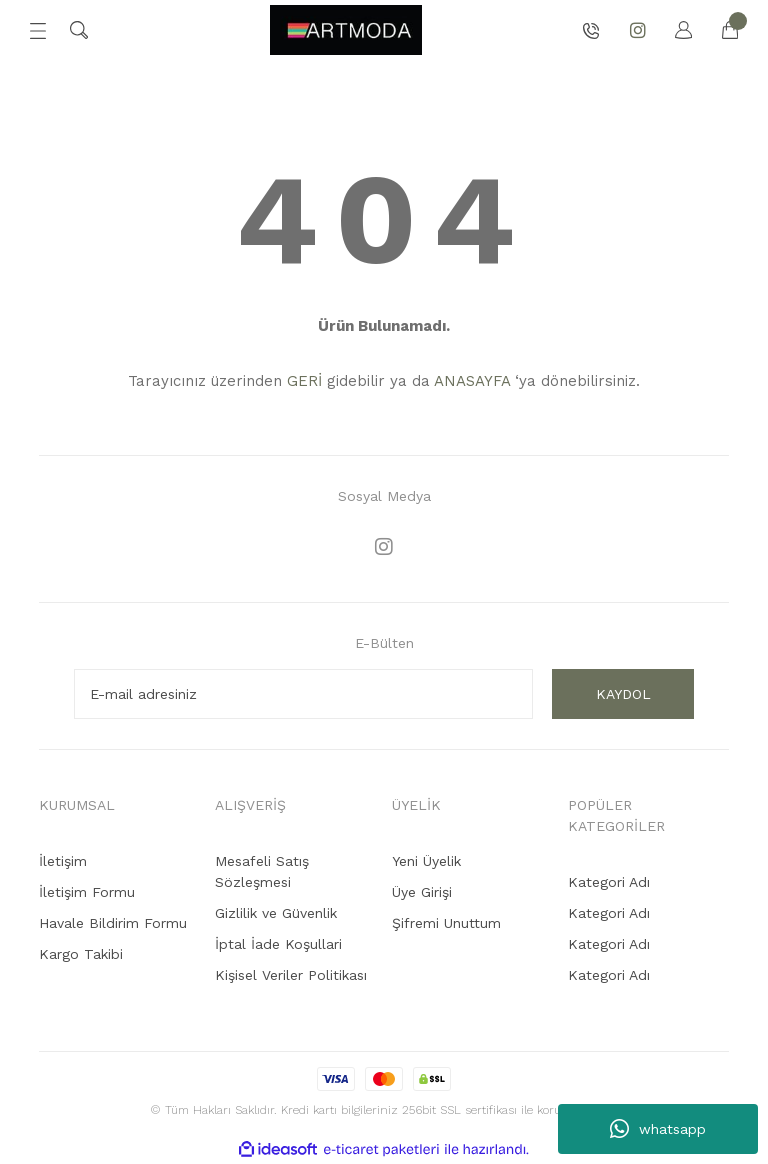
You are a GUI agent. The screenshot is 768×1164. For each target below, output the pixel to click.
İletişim (63, 861)
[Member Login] (674, 30)
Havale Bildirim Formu (113, 923)
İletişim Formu (87, 892)
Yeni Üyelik (426, 861)
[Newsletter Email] (304, 694)
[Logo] (346, 30)
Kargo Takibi (81, 954)
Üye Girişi (422, 892)
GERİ (304, 381)
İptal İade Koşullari (278, 944)
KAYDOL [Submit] (623, 694)
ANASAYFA (472, 381)
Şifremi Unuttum (446, 923)
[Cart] (720, 30)
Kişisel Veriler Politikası (291, 975)
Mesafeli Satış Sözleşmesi (262, 871)
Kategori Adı (609, 882)
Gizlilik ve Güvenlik (276, 913)
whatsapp (658, 1129)
